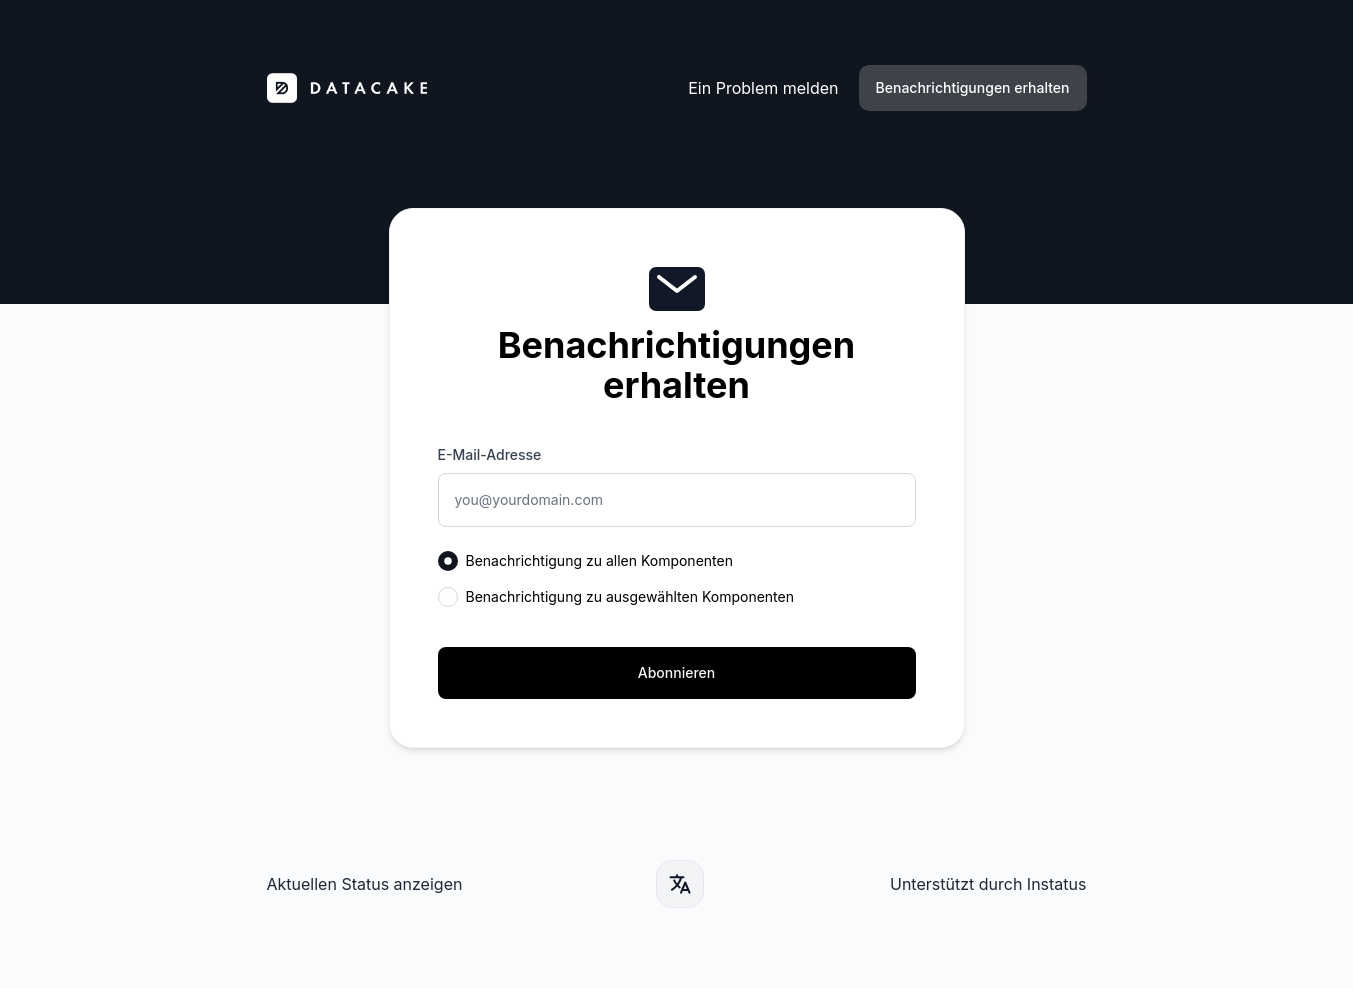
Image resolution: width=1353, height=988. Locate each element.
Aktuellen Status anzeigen (365, 884)
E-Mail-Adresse (490, 454)
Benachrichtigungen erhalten (973, 87)
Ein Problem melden (763, 88)
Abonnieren (676, 672)
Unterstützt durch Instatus (988, 884)
